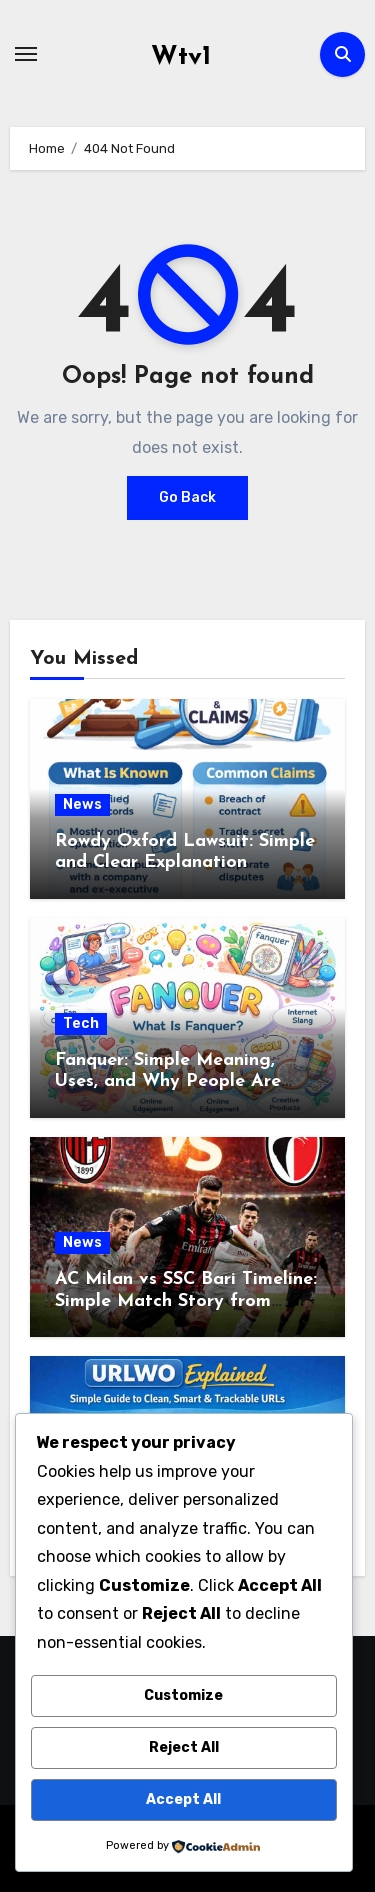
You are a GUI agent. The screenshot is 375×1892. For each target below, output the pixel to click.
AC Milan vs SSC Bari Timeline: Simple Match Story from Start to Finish (186, 1301)
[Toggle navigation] (26, 54)
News (82, 804)
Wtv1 (181, 57)
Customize (183, 1695)
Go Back (187, 497)
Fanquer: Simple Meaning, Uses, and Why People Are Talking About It (168, 1082)
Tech (81, 1023)
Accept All (183, 1799)
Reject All (184, 1747)
